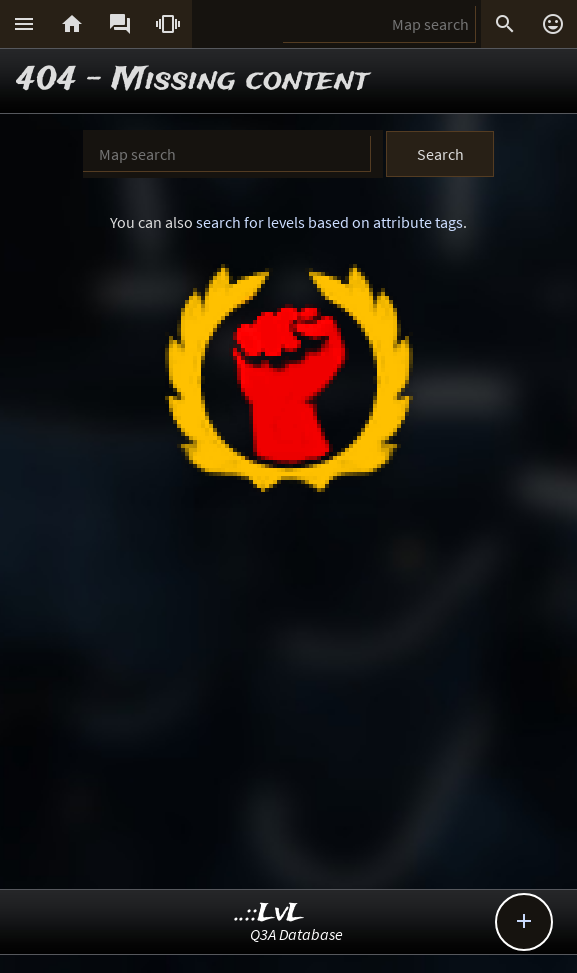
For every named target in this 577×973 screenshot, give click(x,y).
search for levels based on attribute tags (329, 222)
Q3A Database (296, 934)
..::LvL (269, 913)
